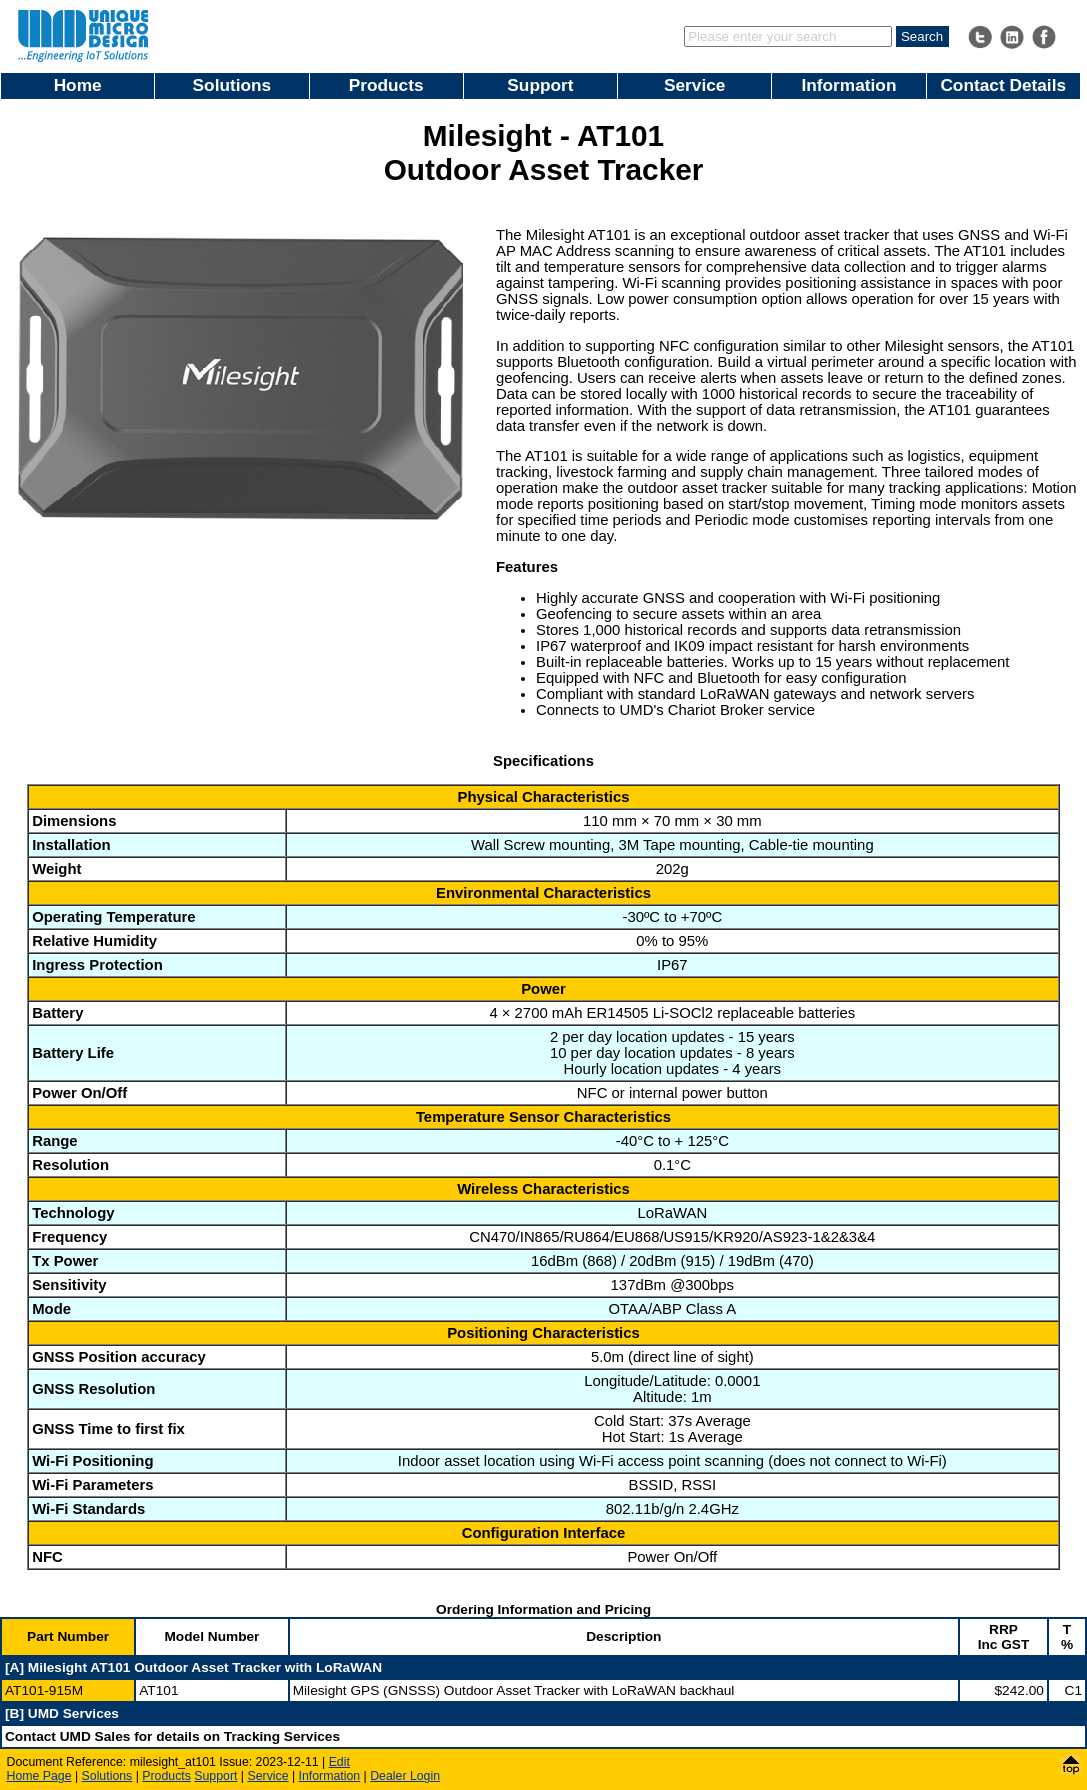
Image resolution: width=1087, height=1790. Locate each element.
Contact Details (1003, 85)
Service (694, 85)
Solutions (232, 85)
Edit (339, 1762)
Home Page (39, 1776)
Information (848, 85)
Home (78, 85)
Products (386, 85)
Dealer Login (405, 1776)
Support (540, 85)
